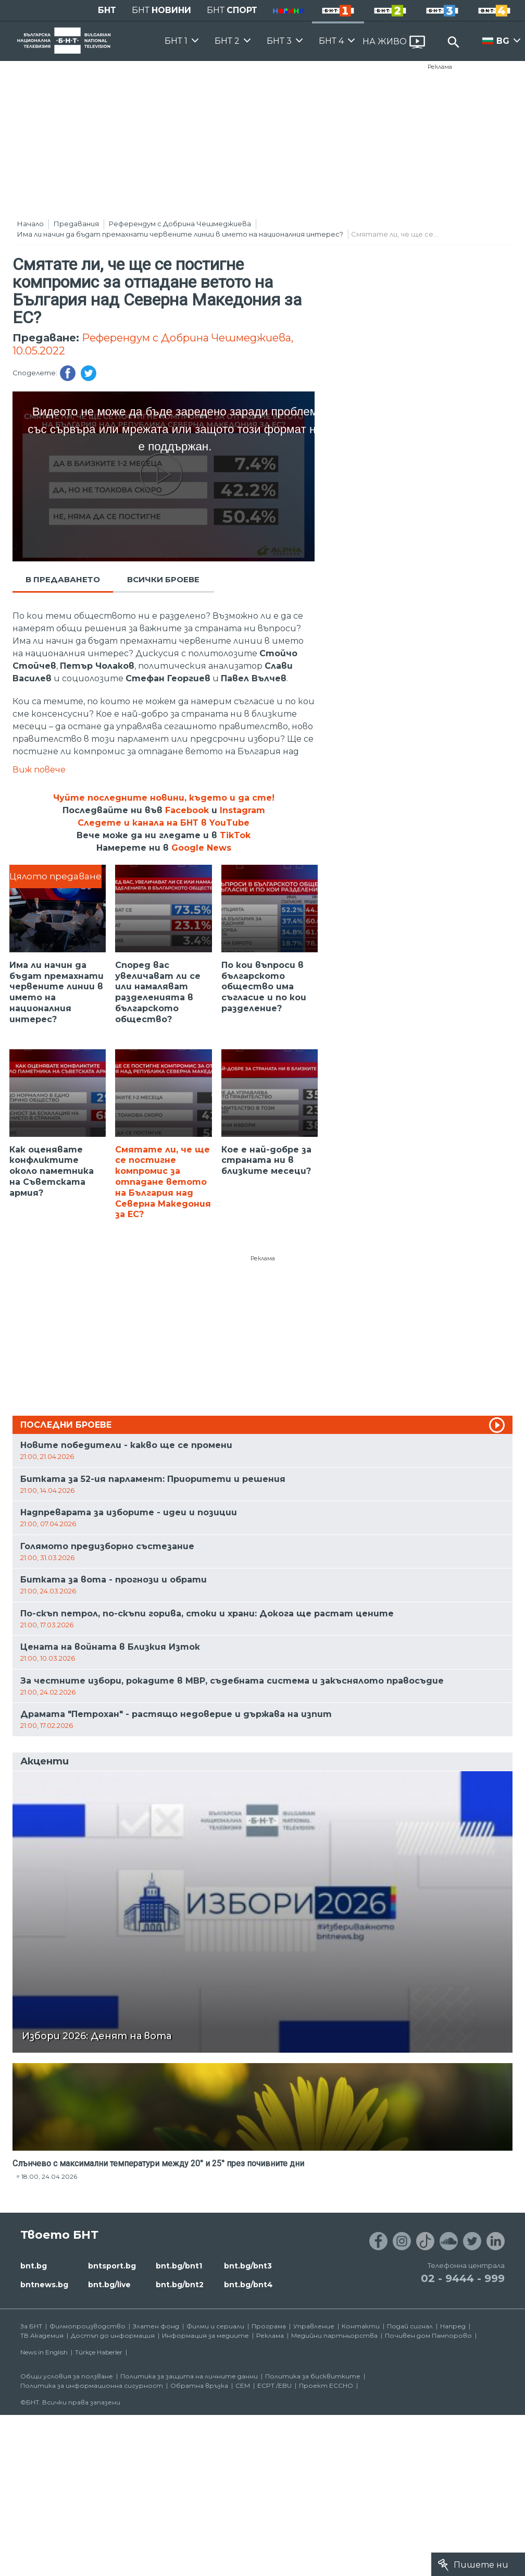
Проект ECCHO (326, 2385)
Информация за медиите (205, 2335)
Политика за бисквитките (312, 2376)
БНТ (107, 10)
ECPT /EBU (274, 2385)
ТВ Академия (42, 2335)
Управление (313, 2326)
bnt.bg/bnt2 (180, 2284)
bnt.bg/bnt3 (248, 2266)
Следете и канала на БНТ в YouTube (163, 823)
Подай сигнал (410, 2326)
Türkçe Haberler (98, 2352)
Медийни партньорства (334, 2335)
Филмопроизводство (87, 2326)
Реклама (440, 66)
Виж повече (39, 770)
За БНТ (31, 2326)
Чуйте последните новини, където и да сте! (163, 798)
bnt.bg (33, 2266)
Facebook (187, 810)
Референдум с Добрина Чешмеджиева (180, 223)
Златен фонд (156, 2326)
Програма (269, 2326)
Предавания (76, 223)
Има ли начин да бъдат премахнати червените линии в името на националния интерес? (180, 234)
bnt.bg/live (109, 2284)
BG (502, 41)
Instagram (242, 810)
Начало (30, 223)
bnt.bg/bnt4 (248, 2284)
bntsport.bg (112, 2266)
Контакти (361, 2326)
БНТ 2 (227, 41)
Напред (453, 2326)
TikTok (235, 835)
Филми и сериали (215, 2326)
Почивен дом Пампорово (428, 2335)
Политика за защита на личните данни (189, 2376)
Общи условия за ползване (66, 2376)
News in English (44, 2352)
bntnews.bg (44, 2284)
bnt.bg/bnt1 (179, 2266)
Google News (201, 848)
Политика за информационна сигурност (91, 2385)
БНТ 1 (176, 41)
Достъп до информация (113, 2335)
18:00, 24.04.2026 (49, 2176)
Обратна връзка (199, 2385)
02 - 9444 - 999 (463, 2278)
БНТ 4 (331, 41)
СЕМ (242, 2385)
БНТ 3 (279, 41)
